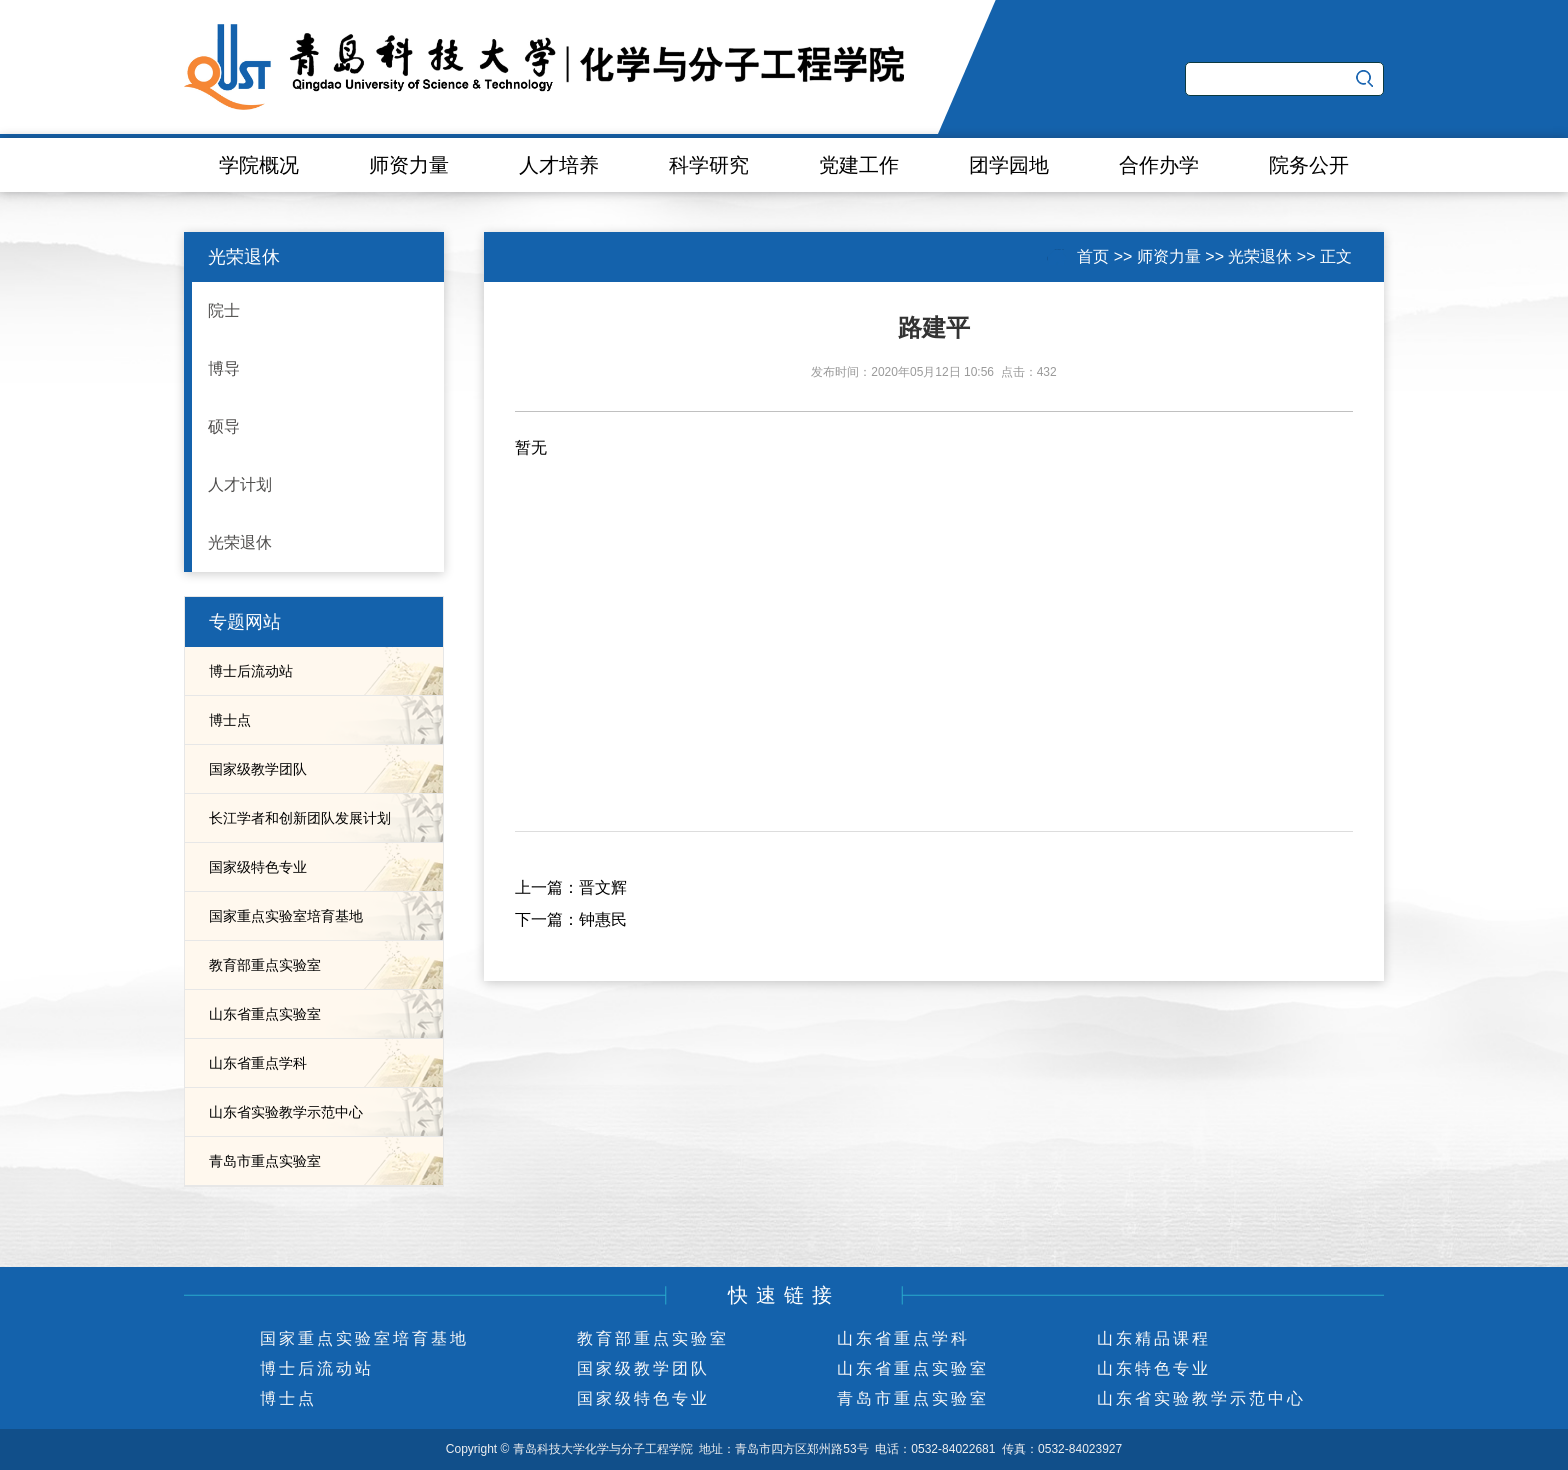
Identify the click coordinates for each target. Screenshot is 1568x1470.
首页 (1093, 256)
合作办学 (1159, 165)
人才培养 (559, 165)
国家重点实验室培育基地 (286, 916)
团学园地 (1009, 165)
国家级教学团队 (258, 769)
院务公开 (1309, 165)
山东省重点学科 (258, 1063)
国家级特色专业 (258, 867)
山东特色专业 (1154, 1368)
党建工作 (859, 165)
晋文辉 (603, 887)
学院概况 (259, 165)
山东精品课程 (1154, 1338)
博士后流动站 (251, 671)
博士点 (230, 720)
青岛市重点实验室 (265, 1161)
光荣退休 (1260, 256)
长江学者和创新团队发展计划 (300, 818)
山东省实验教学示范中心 (286, 1112)
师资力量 (409, 165)
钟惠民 (603, 919)
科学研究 (709, 165)
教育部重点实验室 (265, 965)
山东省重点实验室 (265, 1014)
